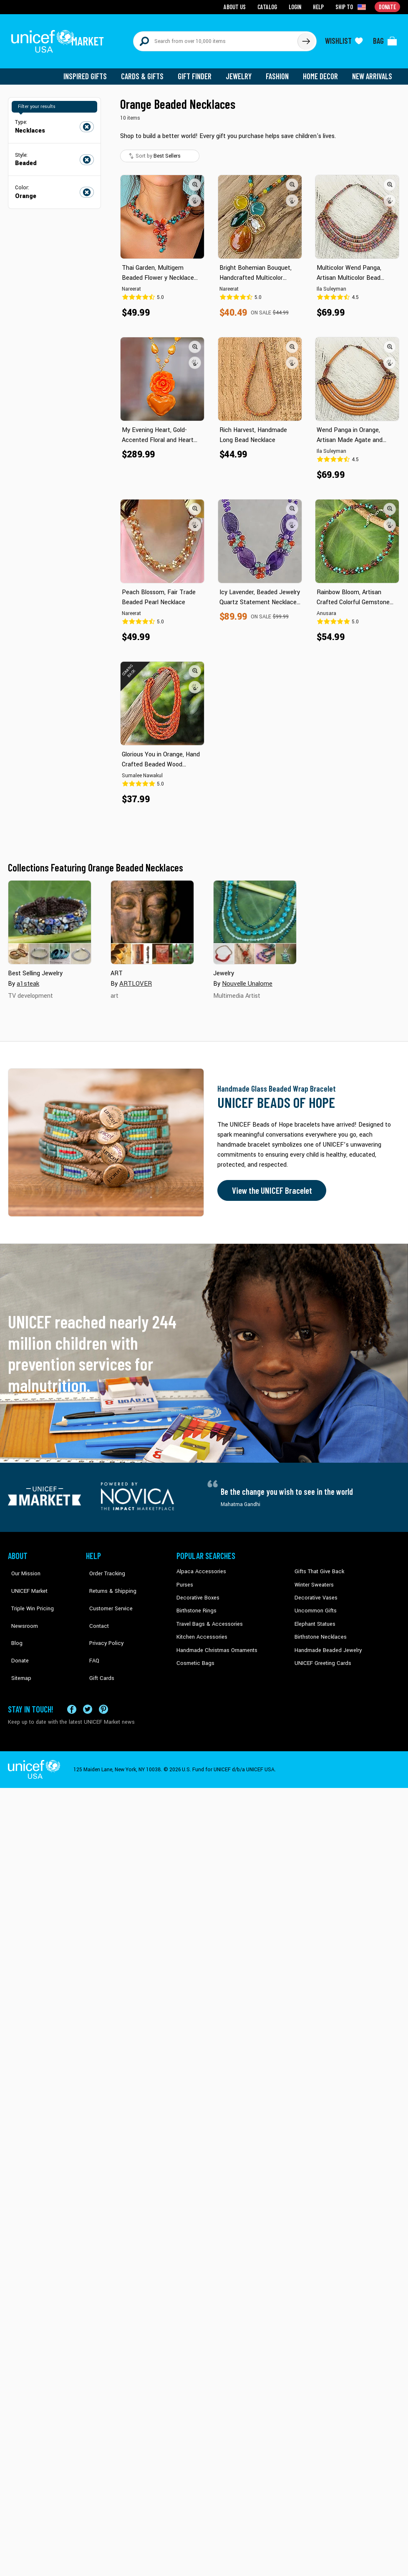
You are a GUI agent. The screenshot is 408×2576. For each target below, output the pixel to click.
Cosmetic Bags (194, 1655)
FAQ (91, 1629)
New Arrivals (372, 70)
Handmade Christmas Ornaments (215, 1642)
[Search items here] (215, 38)
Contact (95, 1604)
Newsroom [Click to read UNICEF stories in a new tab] (20, 1604)
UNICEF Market (25, 1579)
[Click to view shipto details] (352, 7)
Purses (184, 1579)
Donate (16, 1629)
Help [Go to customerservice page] (319, 6)
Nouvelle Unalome (246, 978)
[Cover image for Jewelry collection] (255, 917)
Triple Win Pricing (28, 1591)
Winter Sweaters (313, 1579)
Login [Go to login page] (296, 6)
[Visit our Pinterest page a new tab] (103, 1682)
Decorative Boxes (196, 1591)
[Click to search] (305, 38)
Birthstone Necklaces (319, 1629)
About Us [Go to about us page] (237, 6)
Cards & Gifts (147, 70)
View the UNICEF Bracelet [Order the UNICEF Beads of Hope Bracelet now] (269, 1185)
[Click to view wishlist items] (344, 38)
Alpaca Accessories (199, 1566)
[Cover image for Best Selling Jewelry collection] (49, 917)
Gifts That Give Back (318, 1566)
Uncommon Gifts (315, 1604)
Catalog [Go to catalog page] (269, 6)
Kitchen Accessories (199, 1629)
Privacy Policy (102, 1617)
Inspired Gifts (91, 70)
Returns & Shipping (108, 1579)
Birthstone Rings (195, 1604)
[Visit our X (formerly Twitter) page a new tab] (88, 1682)
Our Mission (22, 1566)
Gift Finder (198, 70)
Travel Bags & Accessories (207, 1617)
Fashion (279, 70)
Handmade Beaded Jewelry (325, 1642)
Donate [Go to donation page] (388, 6)
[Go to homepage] (60, 38)
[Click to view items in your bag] (385, 38)
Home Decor (322, 70)
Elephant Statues (314, 1617)
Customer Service (106, 1591)
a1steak (27, 978)
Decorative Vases (315, 1591)
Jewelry (241, 70)
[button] (195, 179)
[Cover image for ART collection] (152, 917)
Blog (13, 1617)
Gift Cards (97, 1642)
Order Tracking (102, 1566)
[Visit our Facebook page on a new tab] (72, 1682)
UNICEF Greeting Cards (321, 1655)
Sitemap (17, 1642)
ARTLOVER (135, 978)
